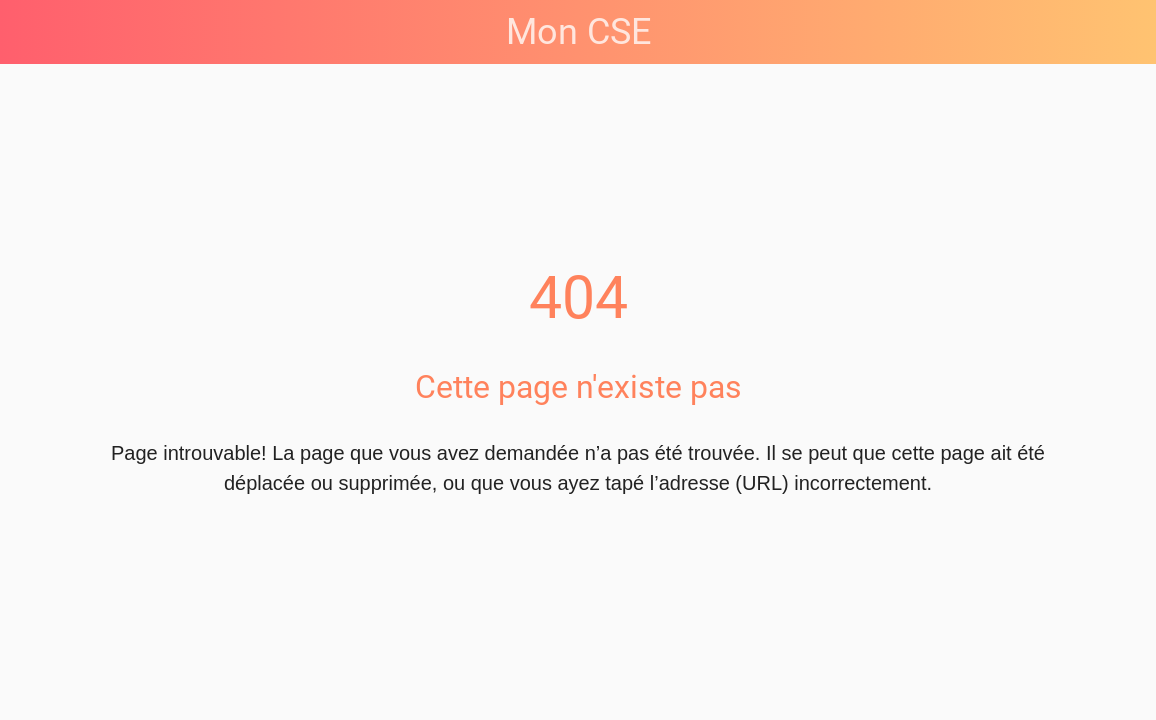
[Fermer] (32, 32)
